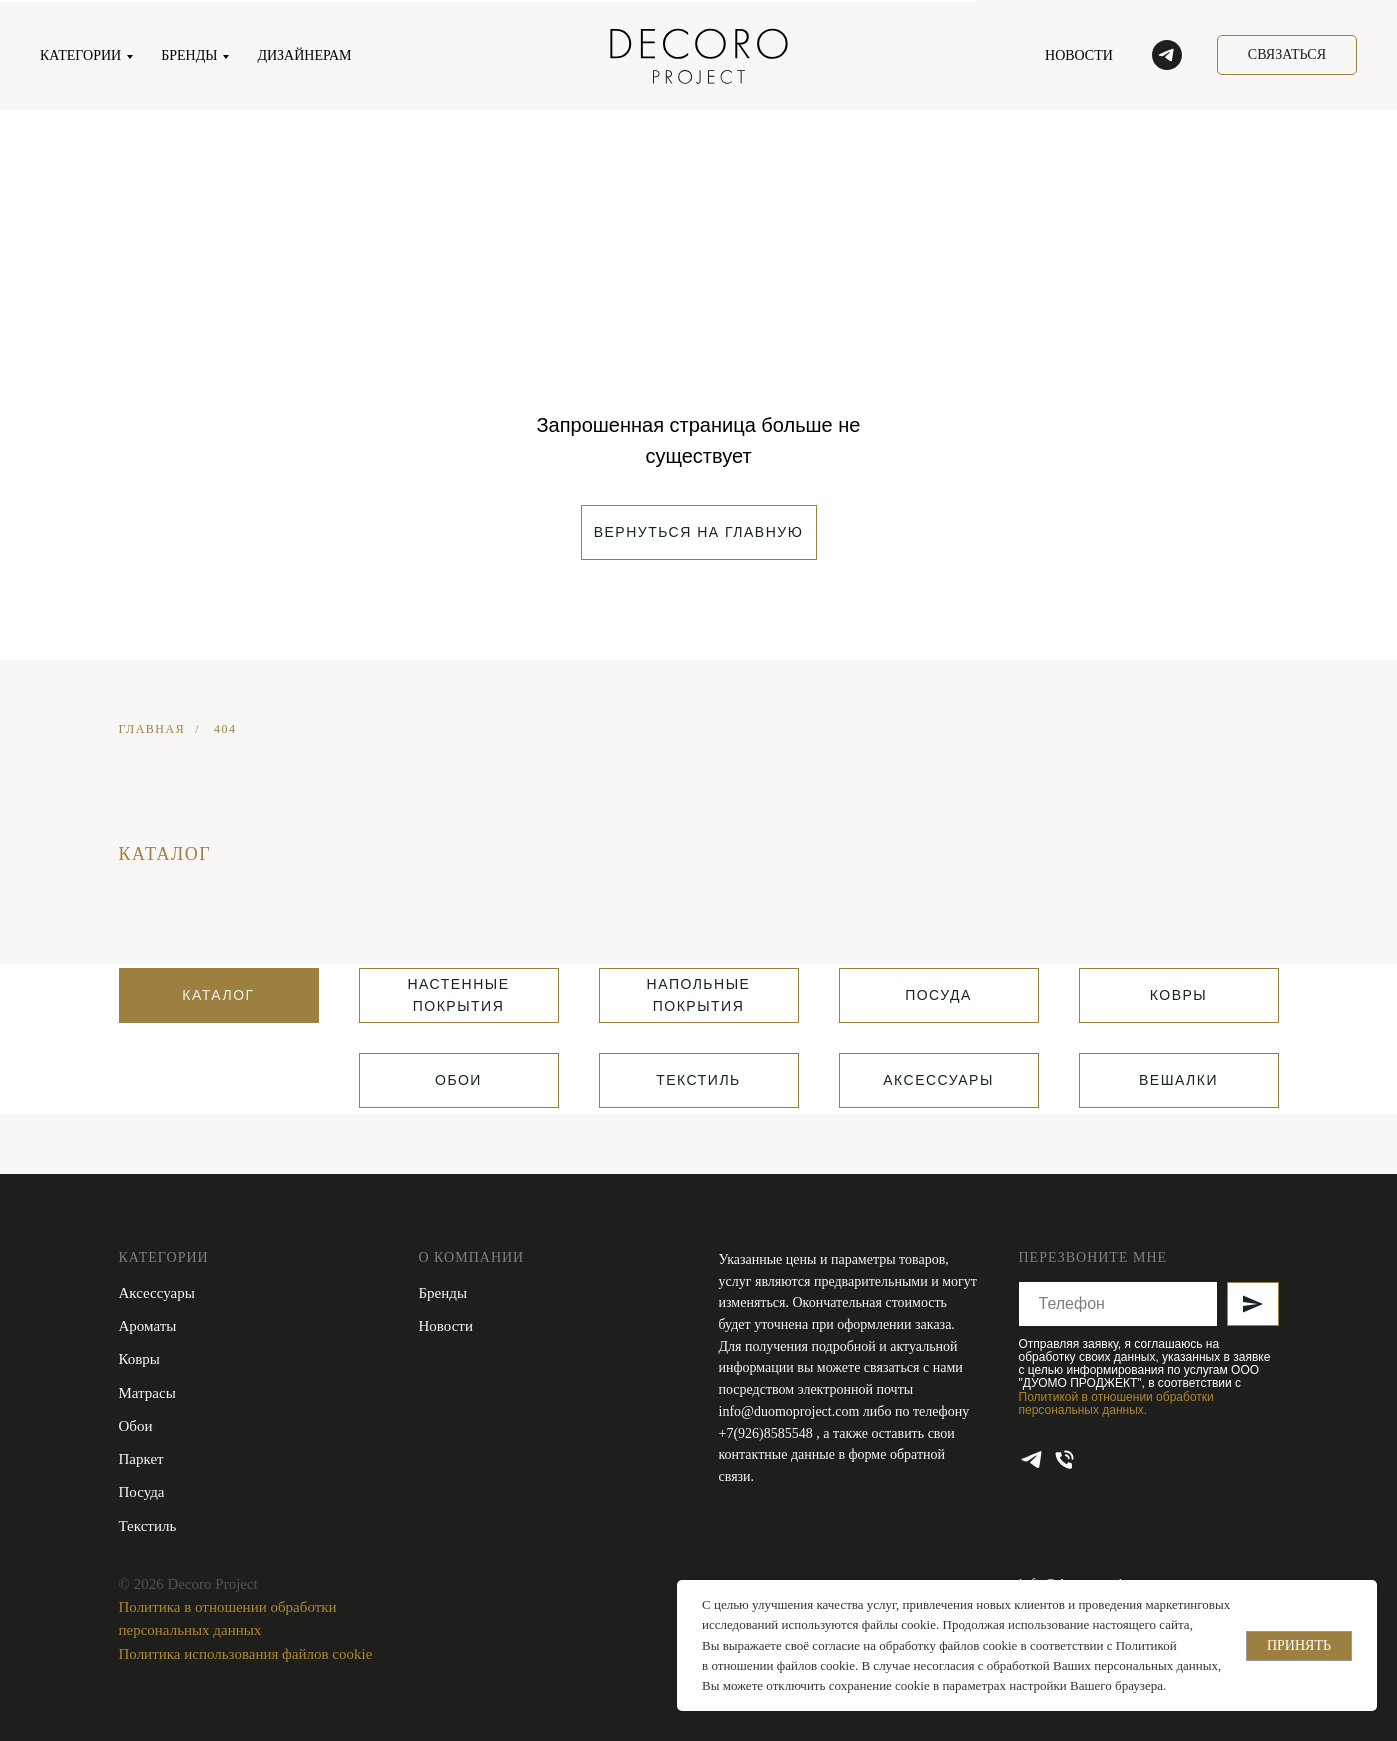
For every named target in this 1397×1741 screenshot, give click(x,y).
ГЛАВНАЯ (152, 729)
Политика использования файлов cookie (246, 1654)
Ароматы (148, 1326)
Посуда (142, 1492)
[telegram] (1167, 55)
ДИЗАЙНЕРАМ (304, 55)
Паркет (141, 1459)
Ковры (139, 1359)
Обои (136, 1426)
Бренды (443, 1293)
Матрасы (147, 1393)
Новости (446, 1326)
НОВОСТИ (1079, 55)
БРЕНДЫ (189, 55)
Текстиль (148, 1526)
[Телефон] (1064, 1459)
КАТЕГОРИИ (80, 55)
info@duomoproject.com (789, 1411)
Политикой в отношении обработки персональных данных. (1116, 1403)
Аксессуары (157, 1293)
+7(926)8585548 (768, 1433)
